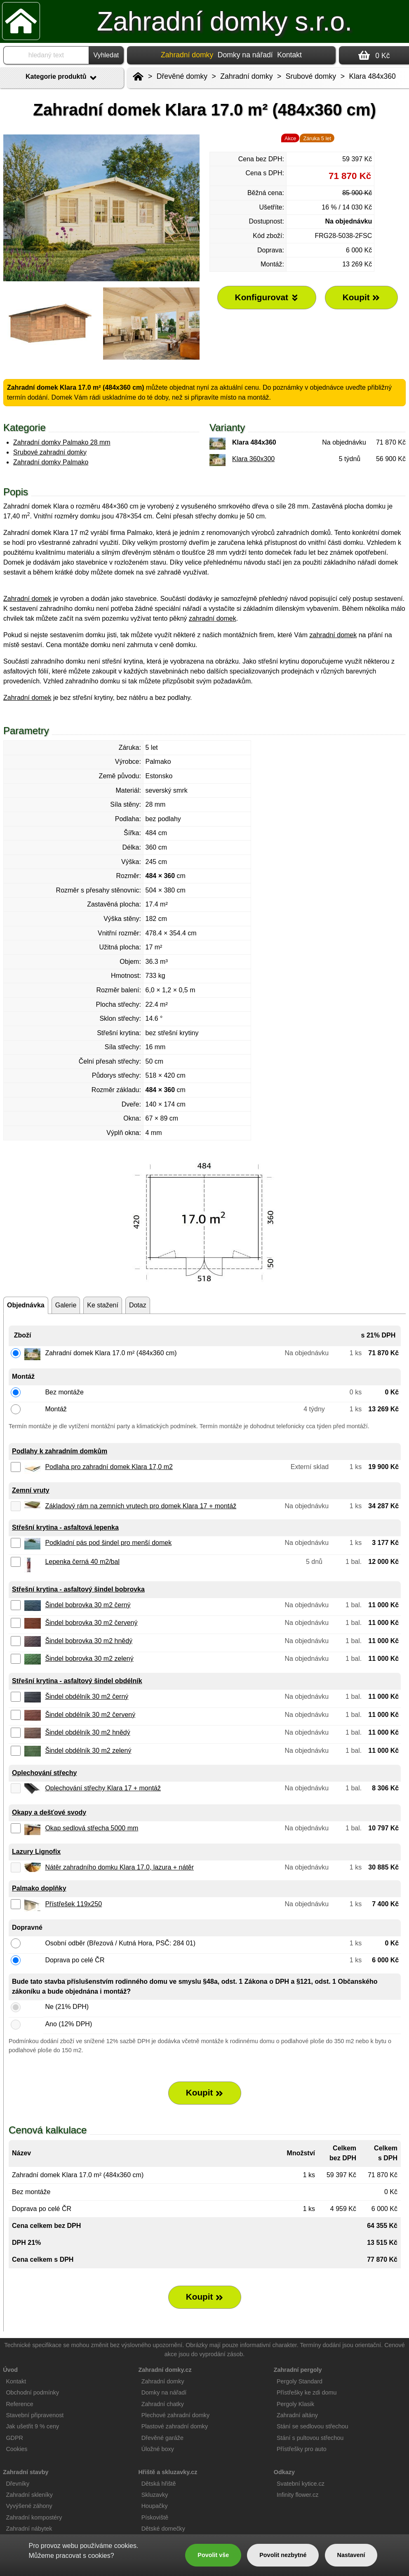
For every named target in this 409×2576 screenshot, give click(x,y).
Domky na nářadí (245, 55)
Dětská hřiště (158, 2483)
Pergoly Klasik (295, 2404)
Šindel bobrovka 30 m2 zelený (89, 1658)
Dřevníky (17, 2483)
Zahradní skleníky (29, 2494)
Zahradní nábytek (29, 2528)
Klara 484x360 (372, 76)
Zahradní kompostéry (34, 2517)
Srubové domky (311, 76)
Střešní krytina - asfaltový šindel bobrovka (78, 1589)
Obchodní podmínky (32, 2392)
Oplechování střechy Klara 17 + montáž (103, 1788)
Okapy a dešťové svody (49, 1812)
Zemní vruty (30, 1490)
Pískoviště (155, 2517)
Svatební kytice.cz (300, 2483)
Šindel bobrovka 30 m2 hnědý (88, 1640)
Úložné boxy (157, 2449)
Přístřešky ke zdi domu (307, 2392)
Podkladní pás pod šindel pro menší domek (108, 1542)
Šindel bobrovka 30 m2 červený (91, 1622)
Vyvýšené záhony (29, 2506)
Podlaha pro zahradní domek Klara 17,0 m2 (109, 1466)
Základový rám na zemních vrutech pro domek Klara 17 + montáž (140, 1505)
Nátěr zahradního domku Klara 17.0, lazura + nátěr (119, 1867)
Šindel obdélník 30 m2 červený (90, 1714)
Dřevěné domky (182, 76)
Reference (19, 2404)
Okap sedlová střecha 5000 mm (91, 1828)
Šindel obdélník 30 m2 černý (86, 1696)
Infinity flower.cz (298, 2494)
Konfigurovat (267, 297)
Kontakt (289, 55)
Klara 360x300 (253, 458)
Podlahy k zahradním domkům (59, 1451)
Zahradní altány (297, 2415)
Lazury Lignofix (36, 1851)
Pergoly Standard (299, 2381)
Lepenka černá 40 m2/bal (82, 1561)
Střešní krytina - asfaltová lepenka (65, 1527)
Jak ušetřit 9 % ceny (32, 2426)
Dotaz (137, 1305)
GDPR (14, 2438)
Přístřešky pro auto (302, 2449)
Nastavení (351, 2555)
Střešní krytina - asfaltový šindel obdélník (77, 1680)
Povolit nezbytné (282, 2555)
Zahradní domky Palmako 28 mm (61, 442)
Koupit (205, 2093)
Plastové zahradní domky (174, 2426)
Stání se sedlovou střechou (312, 2426)
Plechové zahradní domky (175, 2415)
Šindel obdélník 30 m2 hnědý (87, 1732)
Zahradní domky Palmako (50, 462)
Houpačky (154, 2506)
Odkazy (284, 2472)
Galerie (66, 1305)
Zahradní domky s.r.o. (224, 21)
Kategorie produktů (62, 78)
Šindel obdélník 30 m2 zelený (88, 1750)
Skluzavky (154, 2494)
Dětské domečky (163, 2528)
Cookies (16, 2449)
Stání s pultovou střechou (310, 2438)
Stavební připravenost (34, 2415)
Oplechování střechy (44, 1772)
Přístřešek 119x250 (73, 1903)
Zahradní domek (27, 598)
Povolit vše (213, 2555)
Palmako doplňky (39, 1888)
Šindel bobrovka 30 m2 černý (87, 1604)
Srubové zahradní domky (50, 452)
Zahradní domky (246, 76)
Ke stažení (102, 1305)
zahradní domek (212, 618)
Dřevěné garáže (162, 2438)
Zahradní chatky (162, 2404)
